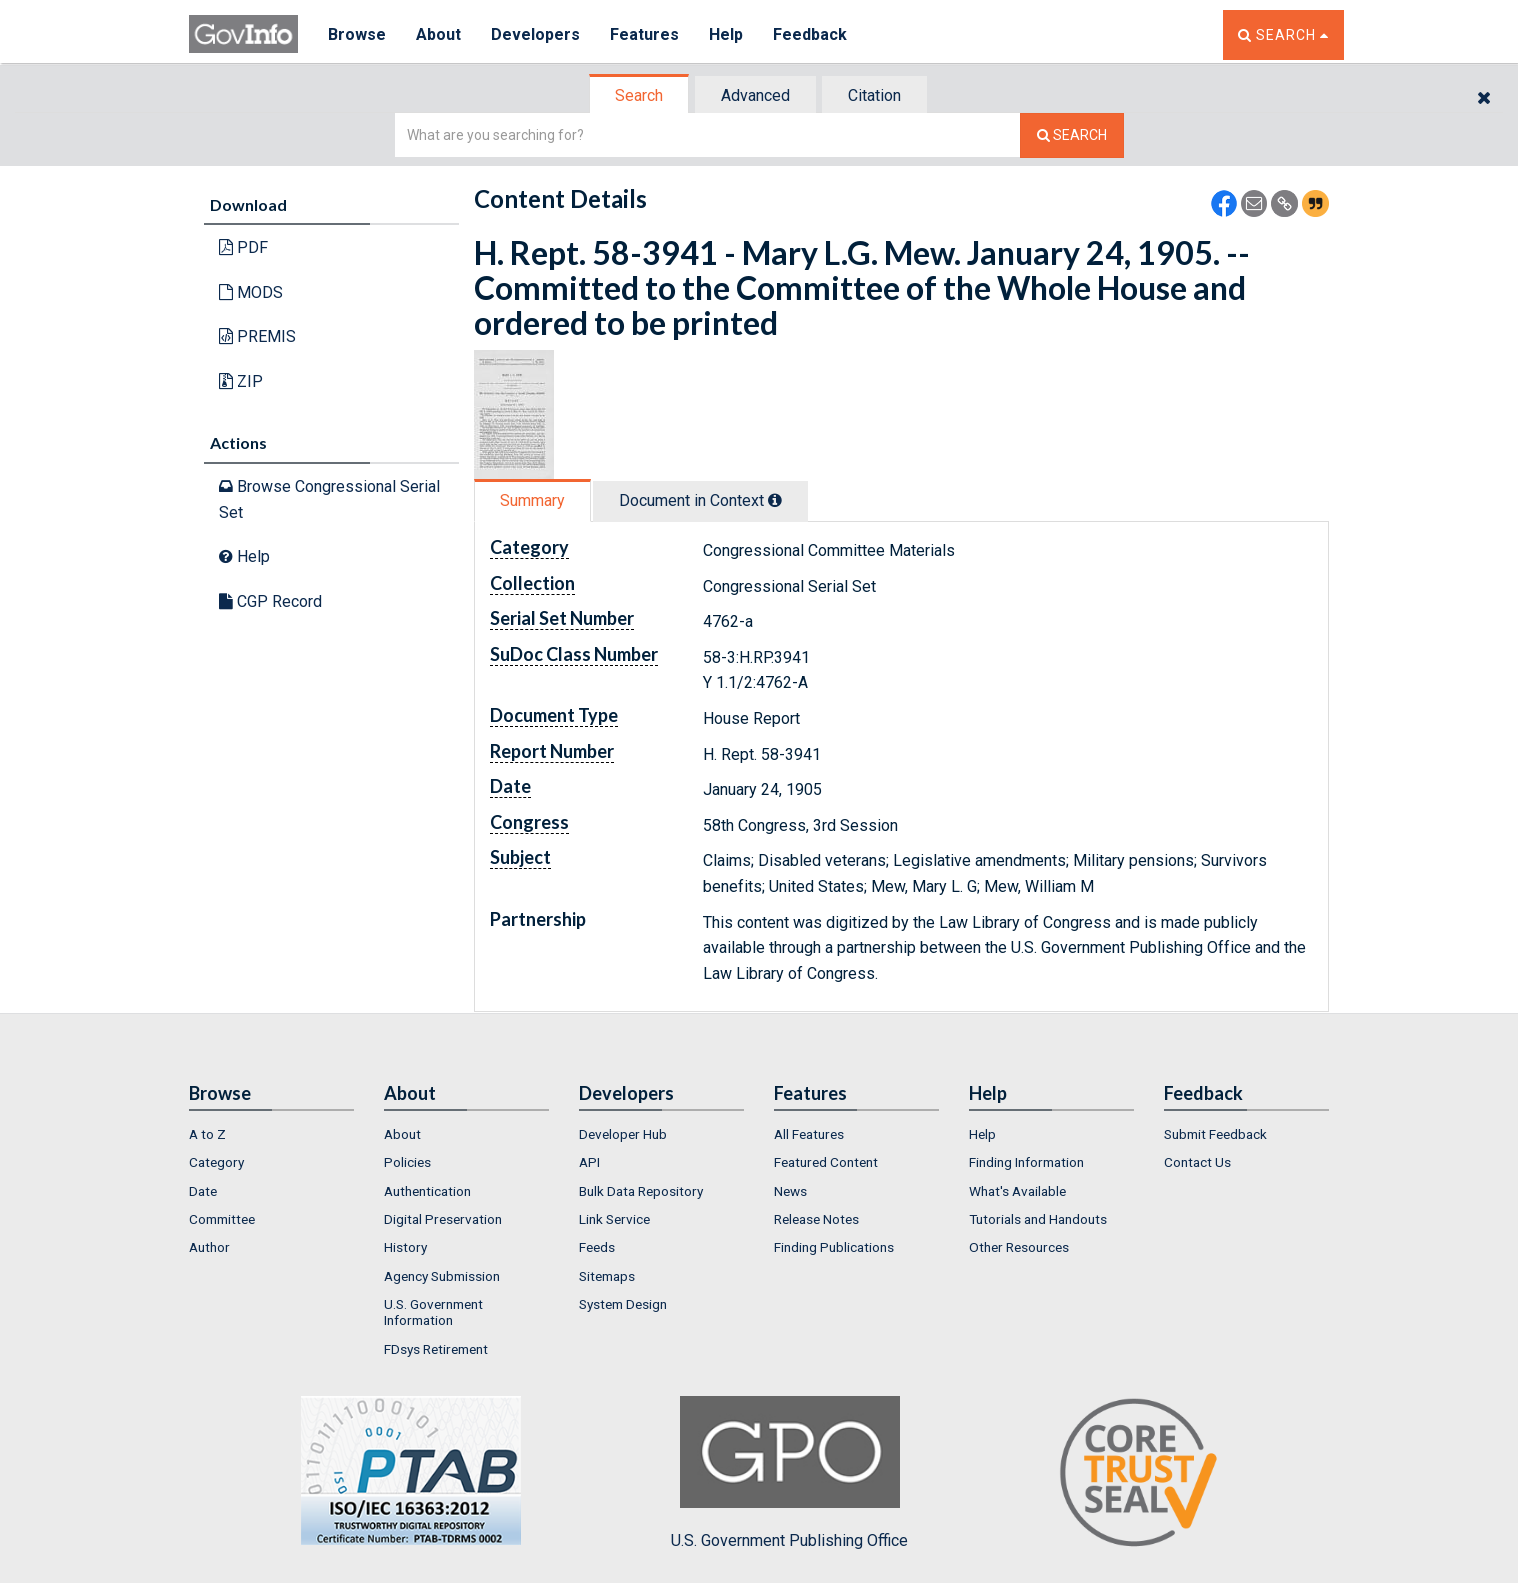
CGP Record (270, 601)
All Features (809, 1134)
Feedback (810, 34)
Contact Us (1197, 1162)
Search (639, 95)
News (790, 1191)
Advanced (755, 95)
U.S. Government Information (433, 1312)
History (405, 1247)
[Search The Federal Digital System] (1072, 135)
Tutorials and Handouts (1038, 1219)
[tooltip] (775, 500)
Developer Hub (623, 1134)
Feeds (597, 1247)
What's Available (1017, 1191)
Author (209, 1247)
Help (726, 34)
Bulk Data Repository (641, 1191)
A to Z (207, 1134)
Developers (535, 34)
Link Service (614, 1219)
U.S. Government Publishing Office (789, 1473)
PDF (243, 247)
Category (216, 1162)
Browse (357, 34)
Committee (222, 1219)
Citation (874, 95)
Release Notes (816, 1219)
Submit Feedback (1215, 1134)
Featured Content (826, 1162)
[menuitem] (271, 1134)
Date (203, 1191)
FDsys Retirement (436, 1349)
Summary (532, 500)
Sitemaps (607, 1276)
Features (644, 34)
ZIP (241, 381)
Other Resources (1019, 1247)
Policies (407, 1162)
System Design (623, 1304)
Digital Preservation (443, 1219)
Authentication (427, 1191)
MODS (251, 292)
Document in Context (700, 500)
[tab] (640, 95)
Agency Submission (442, 1276)
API (589, 1162)
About (438, 34)
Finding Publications (834, 1247)
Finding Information (1026, 1162)
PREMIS (257, 336)
